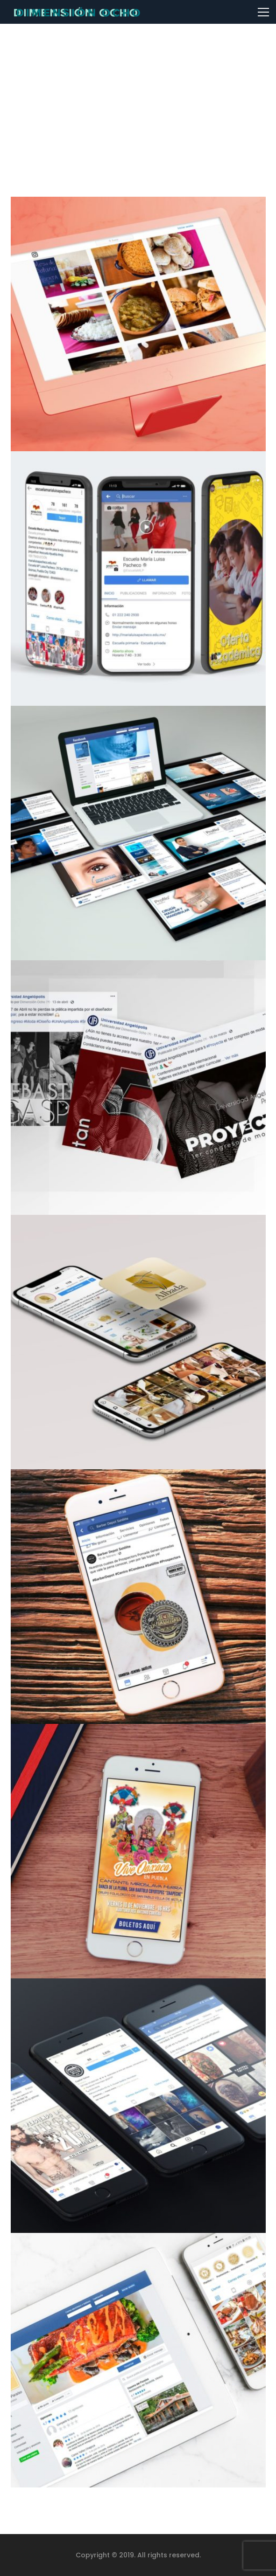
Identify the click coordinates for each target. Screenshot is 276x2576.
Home (111, 117)
